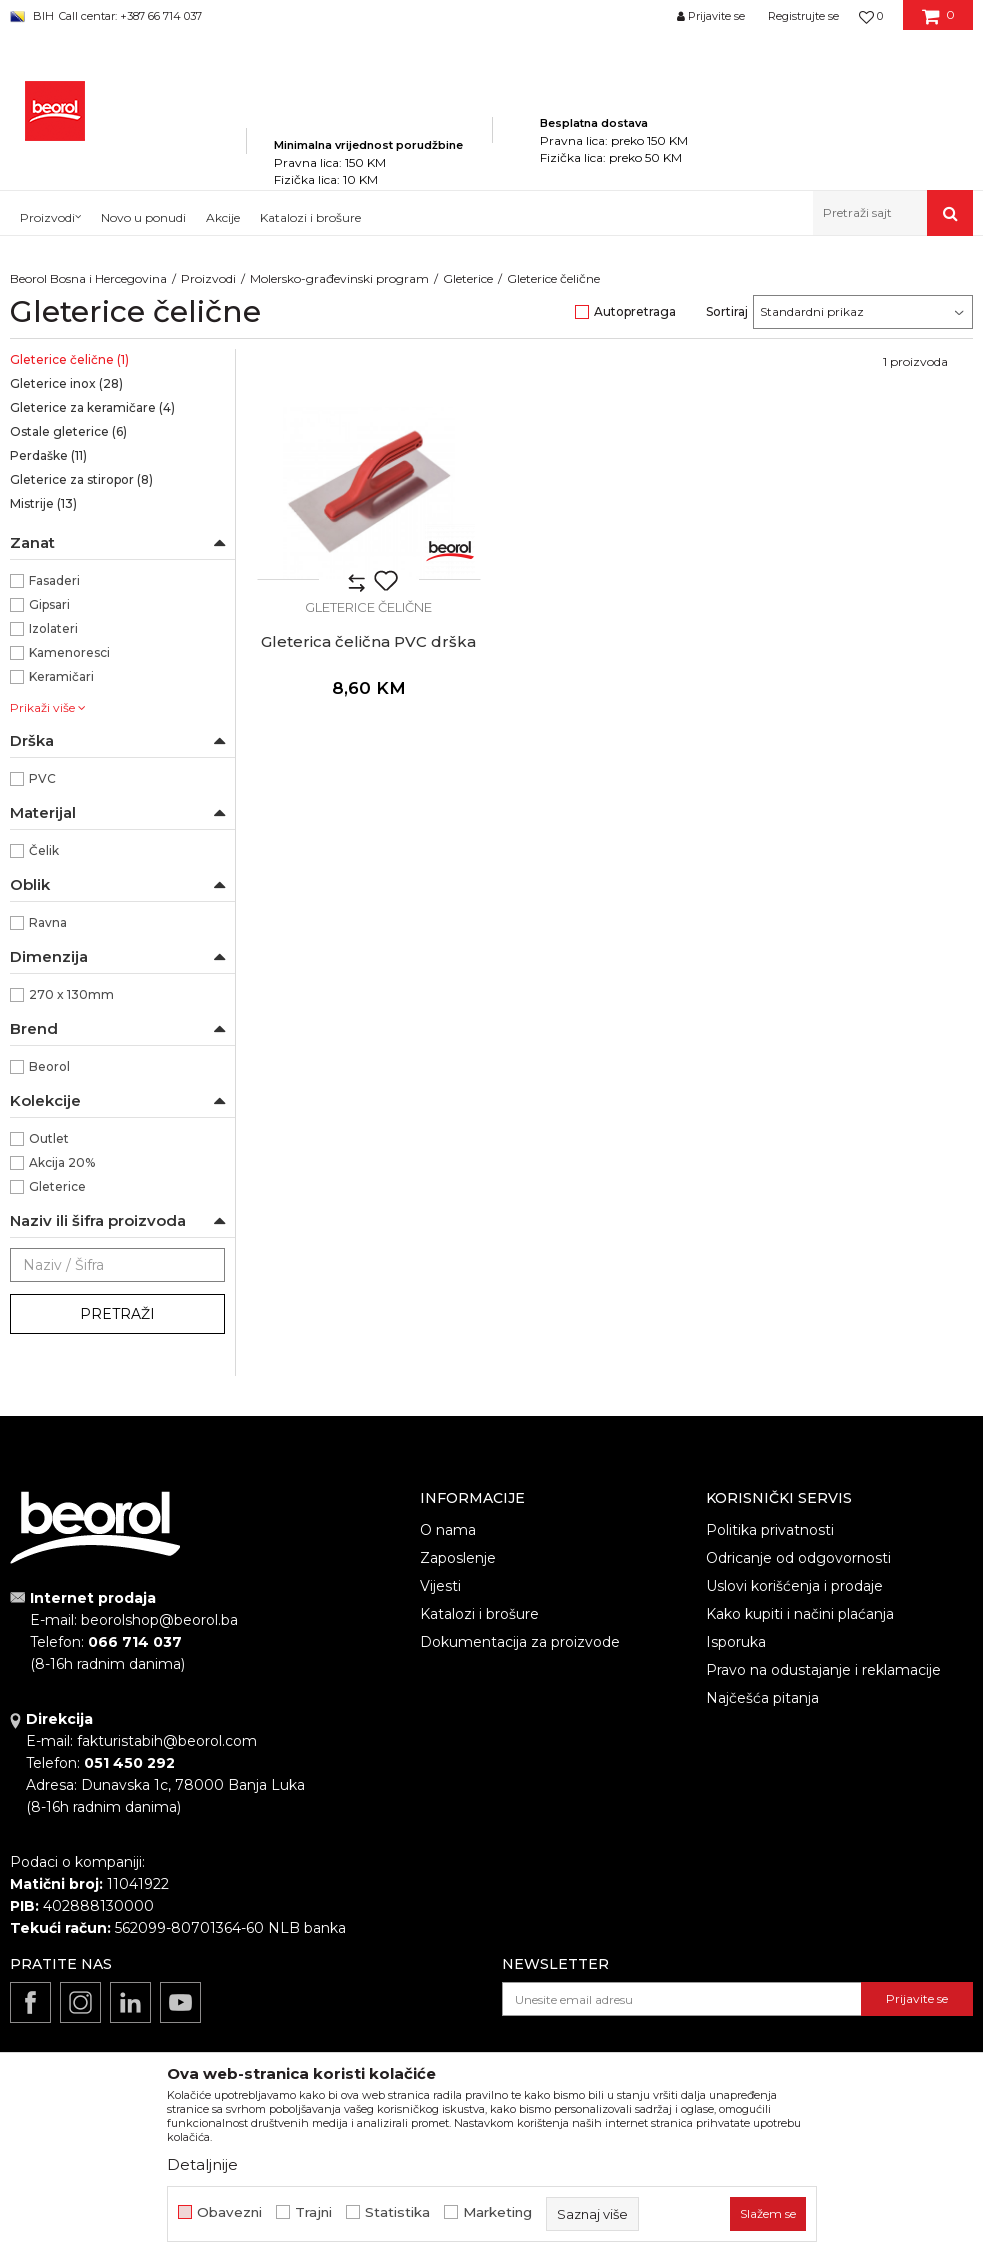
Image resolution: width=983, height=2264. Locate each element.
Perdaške (48, 455)
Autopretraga (635, 311)
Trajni (313, 2212)
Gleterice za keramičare (92, 407)
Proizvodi (208, 278)
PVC (42, 778)
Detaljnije (202, 2164)
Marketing (497, 2212)
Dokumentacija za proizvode (520, 1642)
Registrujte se (803, 16)
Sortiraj (727, 311)
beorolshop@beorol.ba (159, 1620)
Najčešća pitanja (762, 1698)
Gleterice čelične (69, 359)
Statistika (397, 2212)
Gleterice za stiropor (81, 479)
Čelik (44, 850)
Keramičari (61, 676)
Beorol (49, 1066)
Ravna (48, 922)
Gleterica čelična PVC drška (368, 642)
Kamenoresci (69, 652)
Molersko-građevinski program (339, 278)
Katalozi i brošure (479, 1614)
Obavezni (229, 2212)
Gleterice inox (66, 383)
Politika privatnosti (770, 1530)
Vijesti (440, 1586)
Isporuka (736, 1642)
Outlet (49, 1138)
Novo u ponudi (143, 217)
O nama (448, 1530)
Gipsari (49, 604)
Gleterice (468, 278)
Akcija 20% (62, 1162)
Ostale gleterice (68, 431)
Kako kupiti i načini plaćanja (800, 1614)
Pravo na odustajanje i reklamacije (823, 1670)
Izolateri (53, 628)
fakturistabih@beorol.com (167, 1741)
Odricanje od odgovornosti (798, 1558)
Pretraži (117, 1314)
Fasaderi (54, 580)
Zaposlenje (458, 1558)
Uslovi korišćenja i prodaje (794, 1586)
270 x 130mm (71, 994)
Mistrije (43, 503)
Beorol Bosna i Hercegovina (88, 278)
